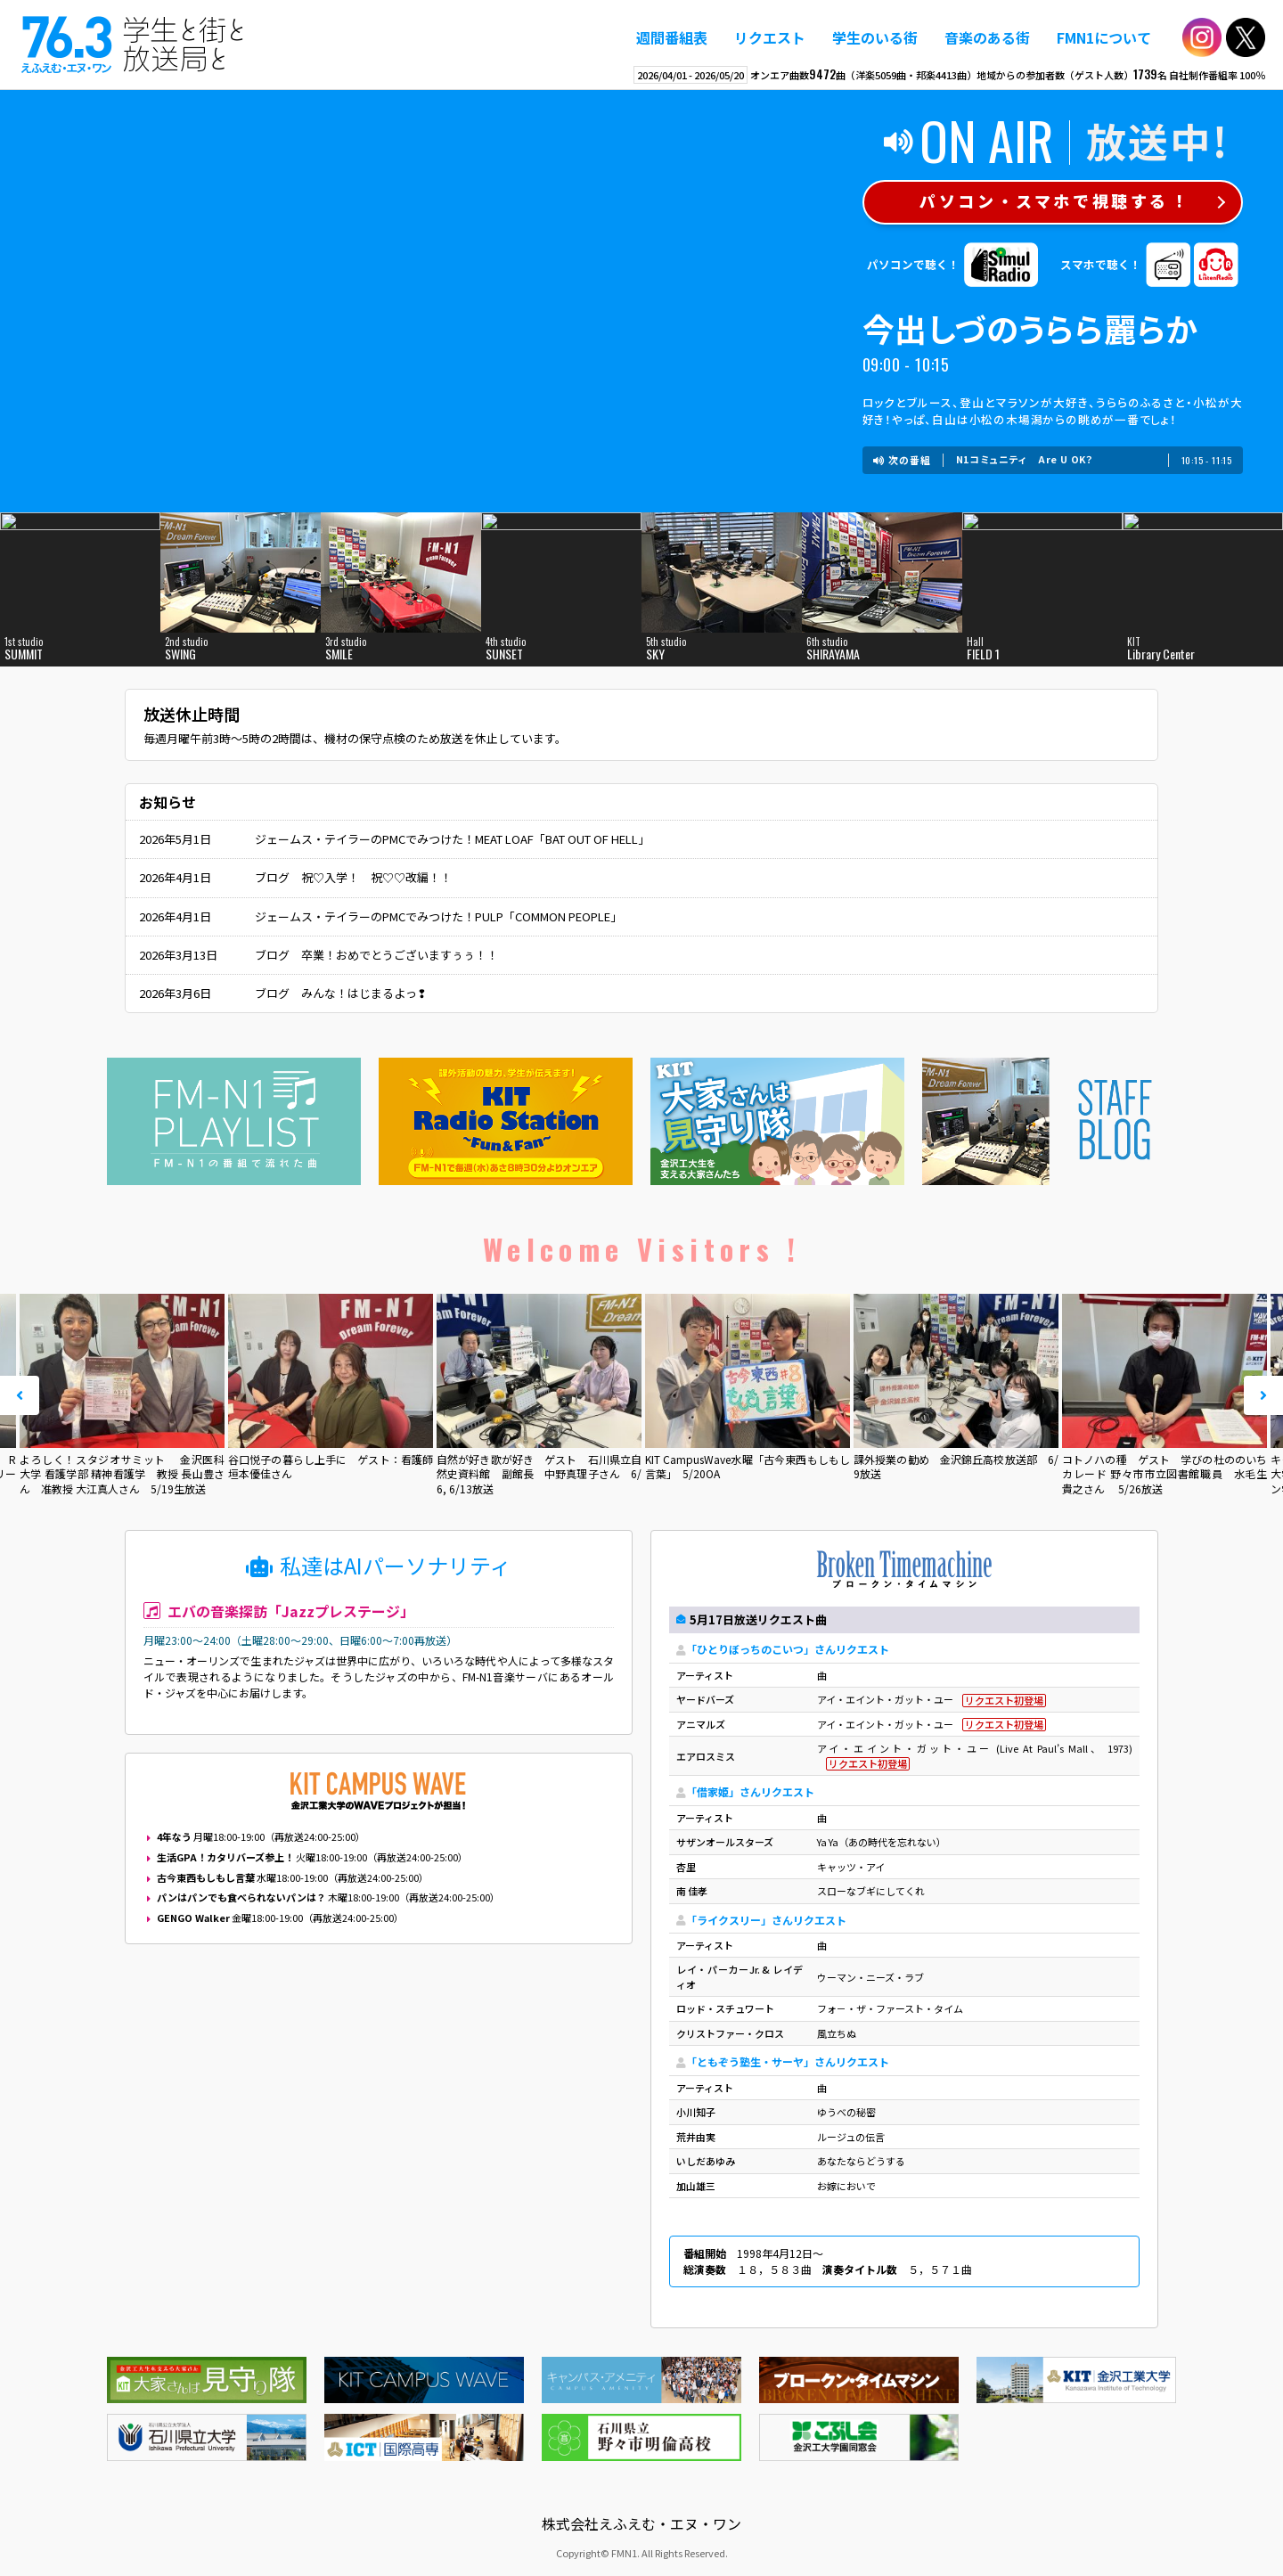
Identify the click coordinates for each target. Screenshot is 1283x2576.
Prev (19, 1395)
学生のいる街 (875, 37)
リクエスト (769, 37)
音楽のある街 (987, 37)
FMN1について (1104, 37)
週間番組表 (671, 37)
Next (1263, 1395)
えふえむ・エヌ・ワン (133, 44)
